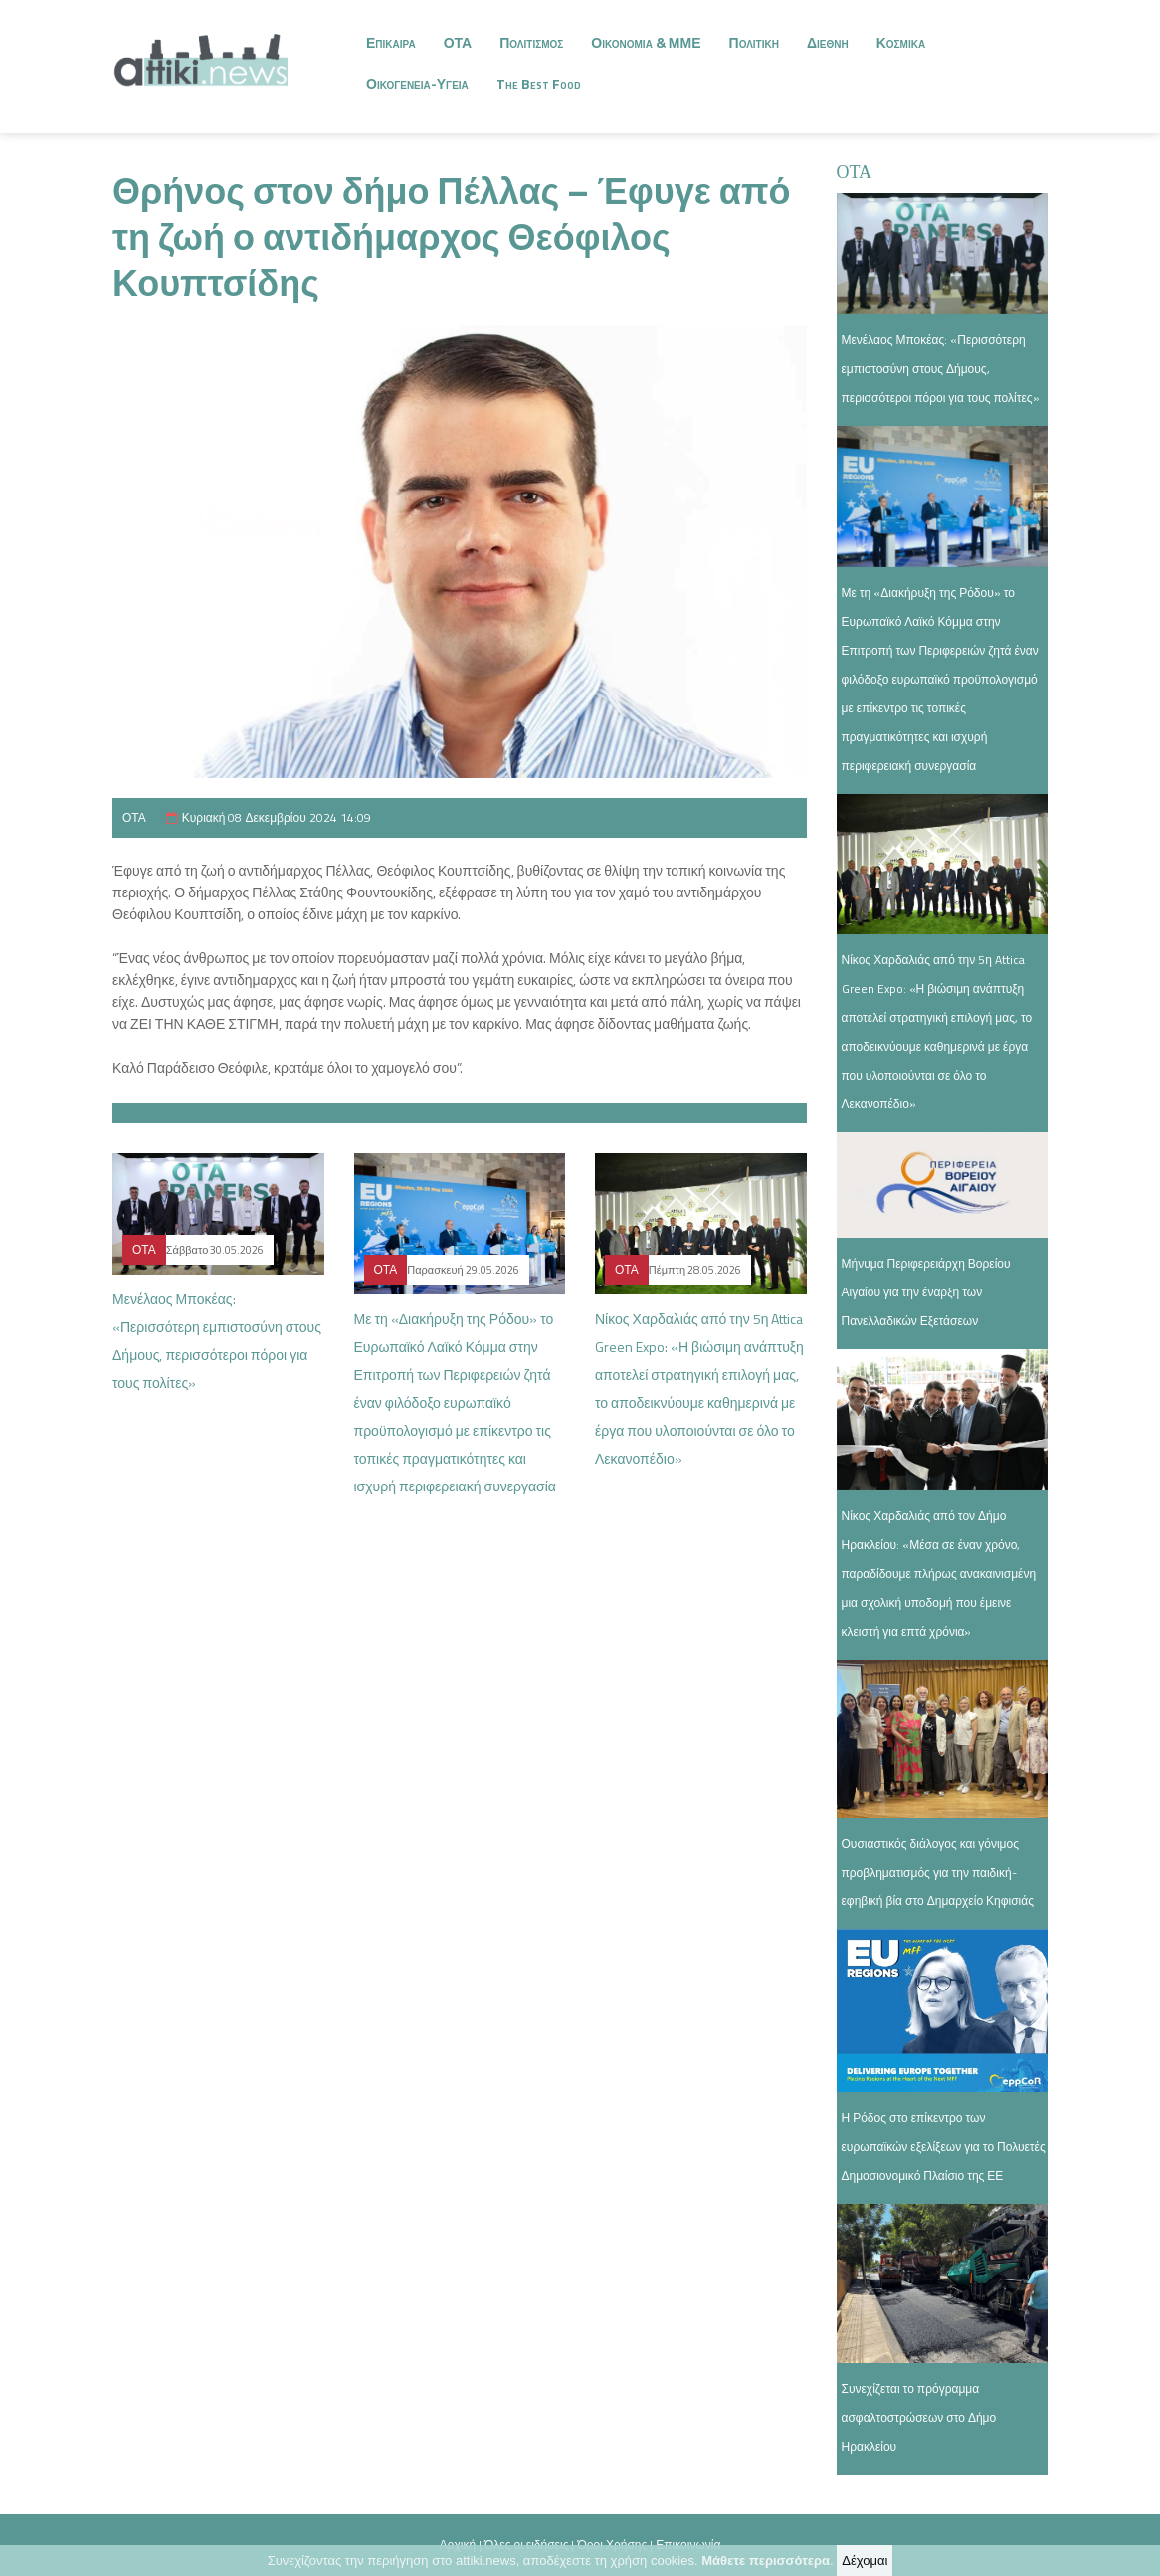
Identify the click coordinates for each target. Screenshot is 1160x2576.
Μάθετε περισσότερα (765, 2560)
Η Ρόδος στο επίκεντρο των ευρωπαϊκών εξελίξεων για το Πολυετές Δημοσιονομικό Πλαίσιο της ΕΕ (944, 2146)
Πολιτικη (754, 42)
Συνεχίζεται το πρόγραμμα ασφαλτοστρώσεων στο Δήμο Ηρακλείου (919, 2417)
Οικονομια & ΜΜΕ (645, 42)
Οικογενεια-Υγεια (417, 83)
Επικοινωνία (688, 2544)
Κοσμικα (900, 42)
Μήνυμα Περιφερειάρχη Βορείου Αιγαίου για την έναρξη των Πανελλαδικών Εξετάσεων (926, 1292)
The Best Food (538, 83)
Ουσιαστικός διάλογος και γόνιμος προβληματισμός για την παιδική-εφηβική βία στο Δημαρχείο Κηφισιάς (938, 1872)
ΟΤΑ (458, 42)
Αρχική (458, 2544)
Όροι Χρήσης (612, 2544)
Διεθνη (828, 42)
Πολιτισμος (531, 42)
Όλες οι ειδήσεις (526, 2544)
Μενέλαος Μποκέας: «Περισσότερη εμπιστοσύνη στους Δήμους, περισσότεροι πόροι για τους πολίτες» (941, 368)
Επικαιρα (391, 42)
